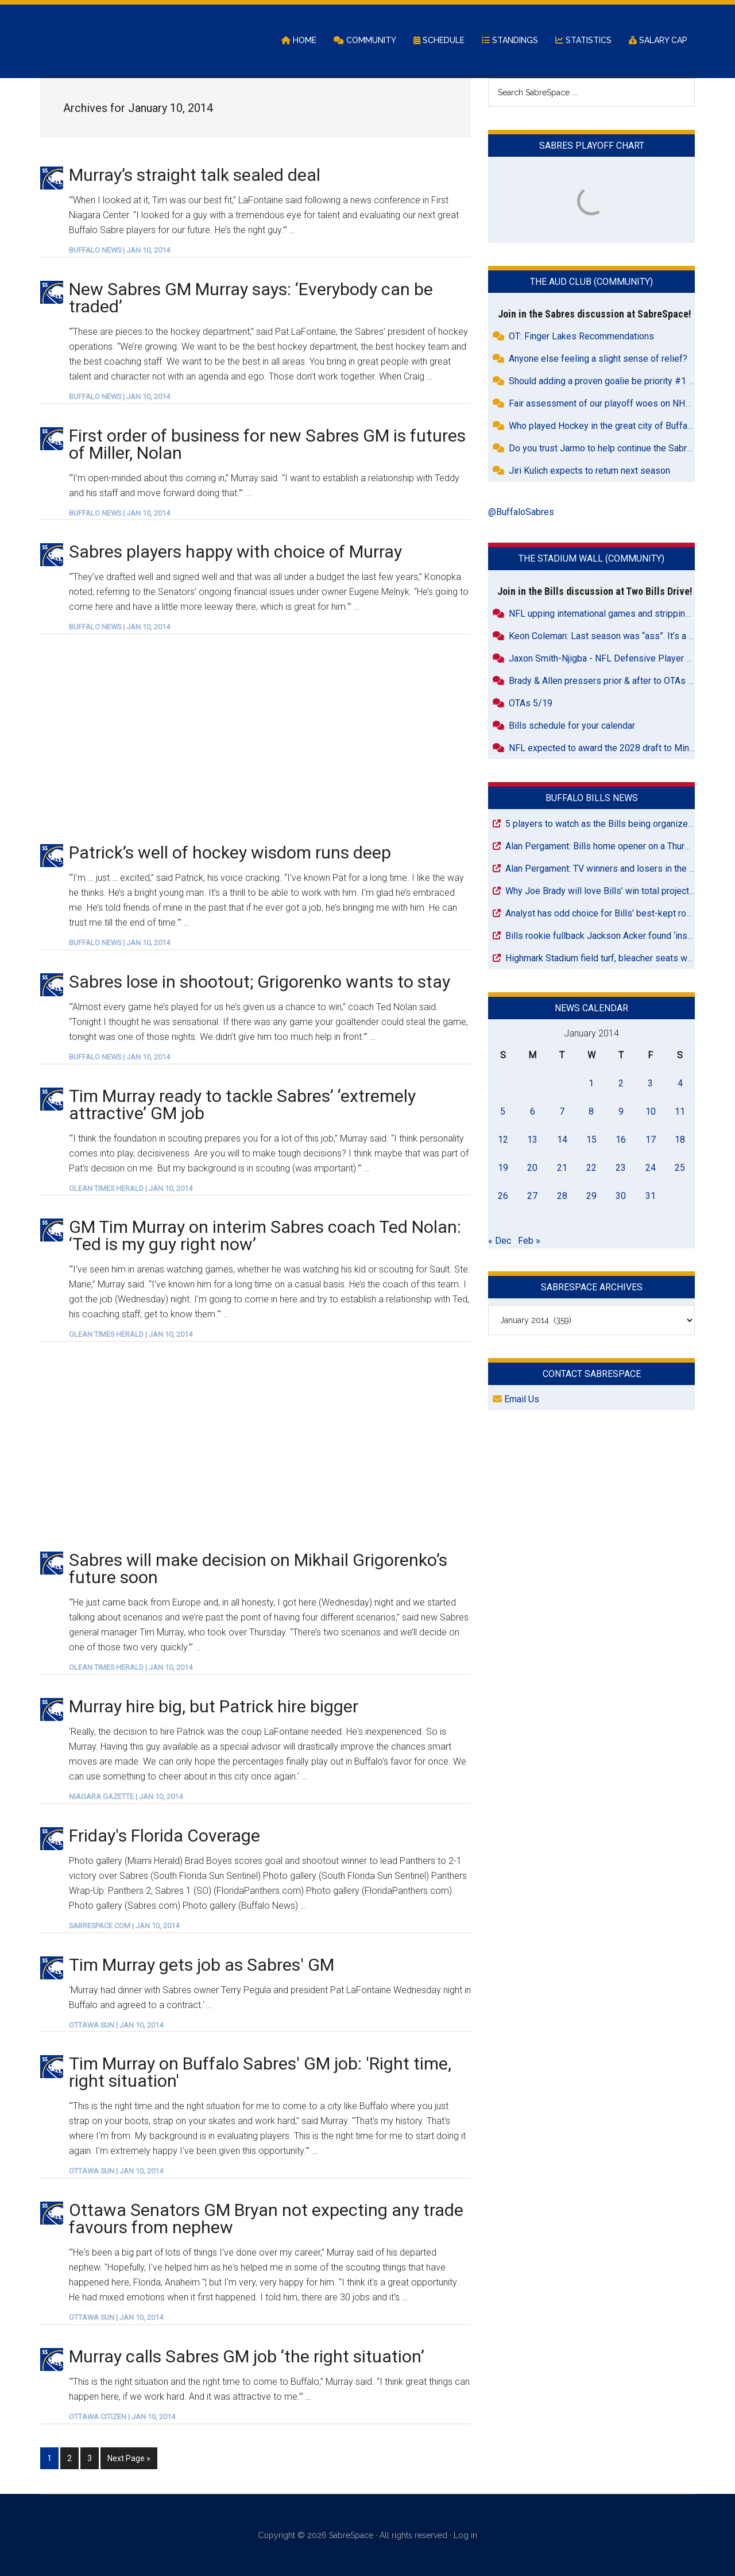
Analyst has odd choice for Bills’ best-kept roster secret (617, 913)
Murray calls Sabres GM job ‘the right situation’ (246, 2357)
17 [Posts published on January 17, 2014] (650, 1140)
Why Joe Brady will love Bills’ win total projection (603, 891)
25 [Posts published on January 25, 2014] (680, 1168)
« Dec (499, 1241)
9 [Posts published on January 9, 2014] (621, 1112)
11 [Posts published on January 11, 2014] (680, 1112)
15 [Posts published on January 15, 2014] (591, 1140)
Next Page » (128, 2457)
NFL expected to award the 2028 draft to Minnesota (613, 748)
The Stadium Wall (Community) (591, 559)
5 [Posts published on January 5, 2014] (502, 1112)
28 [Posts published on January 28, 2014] (562, 1196)
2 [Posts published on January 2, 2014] (621, 1083)
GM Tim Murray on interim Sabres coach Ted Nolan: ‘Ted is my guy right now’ (265, 1236)
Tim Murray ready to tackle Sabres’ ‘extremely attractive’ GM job (242, 1105)
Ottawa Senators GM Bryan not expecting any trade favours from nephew (266, 2219)
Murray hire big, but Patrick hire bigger (213, 1707)
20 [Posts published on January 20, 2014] (532, 1168)
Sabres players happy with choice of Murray (235, 553)
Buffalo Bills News (592, 798)
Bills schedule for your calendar (572, 726)
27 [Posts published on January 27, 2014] (532, 1196)
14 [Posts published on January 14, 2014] (562, 1140)
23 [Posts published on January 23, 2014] (621, 1168)
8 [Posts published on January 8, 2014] (591, 1112)
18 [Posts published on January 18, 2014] (680, 1140)
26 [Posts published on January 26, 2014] (503, 1196)
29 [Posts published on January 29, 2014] (591, 1196)
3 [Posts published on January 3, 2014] (650, 1083)
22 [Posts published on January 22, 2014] (591, 1168)
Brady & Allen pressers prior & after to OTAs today (609, 681)
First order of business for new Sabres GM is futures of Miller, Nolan (267, 444)
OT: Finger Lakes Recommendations (581, 337)
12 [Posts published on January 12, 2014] (503, 1140)
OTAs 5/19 (530, 703)
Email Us (516, 1400)
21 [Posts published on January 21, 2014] (562, 1168)
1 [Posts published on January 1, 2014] (591, 1083)
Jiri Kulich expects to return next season (589, 471)
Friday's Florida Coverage (164, 1836)
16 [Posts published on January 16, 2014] (621, 1140)
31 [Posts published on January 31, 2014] (650, 1196)
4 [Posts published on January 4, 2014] (680, 1083)
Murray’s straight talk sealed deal (194, 175)
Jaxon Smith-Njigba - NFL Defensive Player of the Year (619, 658)
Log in (465, 2534)
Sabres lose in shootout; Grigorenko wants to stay (259, 982)
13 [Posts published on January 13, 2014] (532, 1140)
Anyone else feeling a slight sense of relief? (598, 359)
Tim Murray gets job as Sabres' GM (201, 1965)
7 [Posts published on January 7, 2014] (561, 1112)
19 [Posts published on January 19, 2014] (503, 1168)
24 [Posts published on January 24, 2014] (650, 1168)
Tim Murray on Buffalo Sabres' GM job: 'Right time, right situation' (260, 2073)
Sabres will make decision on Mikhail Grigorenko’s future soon (258, 1569)
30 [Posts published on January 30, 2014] (621, 1196)
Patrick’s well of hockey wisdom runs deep (230, 854)
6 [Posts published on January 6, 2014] (532, 1112)
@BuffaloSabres (521, 513)
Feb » (529, 1241)
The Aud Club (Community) (591, 282)
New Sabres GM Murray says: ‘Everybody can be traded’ (251, 298)
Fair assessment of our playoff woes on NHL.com (609, 404)
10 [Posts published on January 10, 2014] (650, 1112)
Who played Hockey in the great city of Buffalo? (604, 426)
